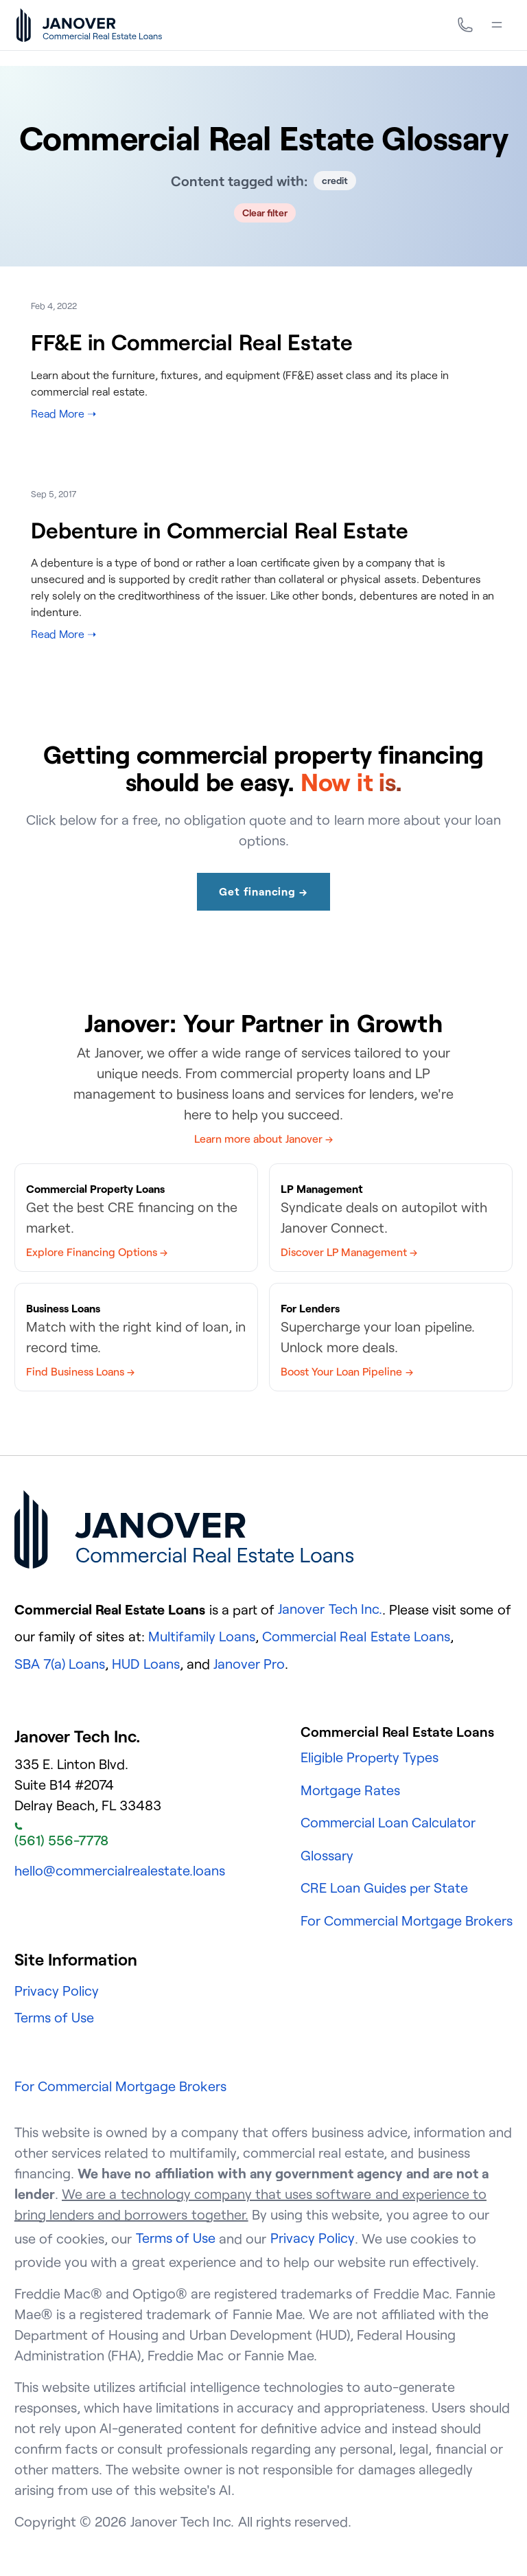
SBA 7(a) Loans (59, 1663)
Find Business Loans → (80, 1371)
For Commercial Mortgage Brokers (407, 1920)
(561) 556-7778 (61, 1835)
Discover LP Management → (349, 1251)
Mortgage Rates (350, 1790)
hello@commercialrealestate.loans (119, 1870)
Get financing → (263, 891)
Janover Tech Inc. (330, 1608)
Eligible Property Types (369, 1757)
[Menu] (497, 24)
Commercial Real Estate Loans (356, 1636)
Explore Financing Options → (96, 1251)
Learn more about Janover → (263, 1138)
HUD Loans (145, 1663)
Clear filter (265, 212)
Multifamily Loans (201, 1636)
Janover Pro (249, 1663)
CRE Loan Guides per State (385, 1887)
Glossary (327, 1855)
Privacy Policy (56, 1990)
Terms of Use (54, 2017)
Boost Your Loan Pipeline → (347, 1371)
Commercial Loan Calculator (388, 1822)
